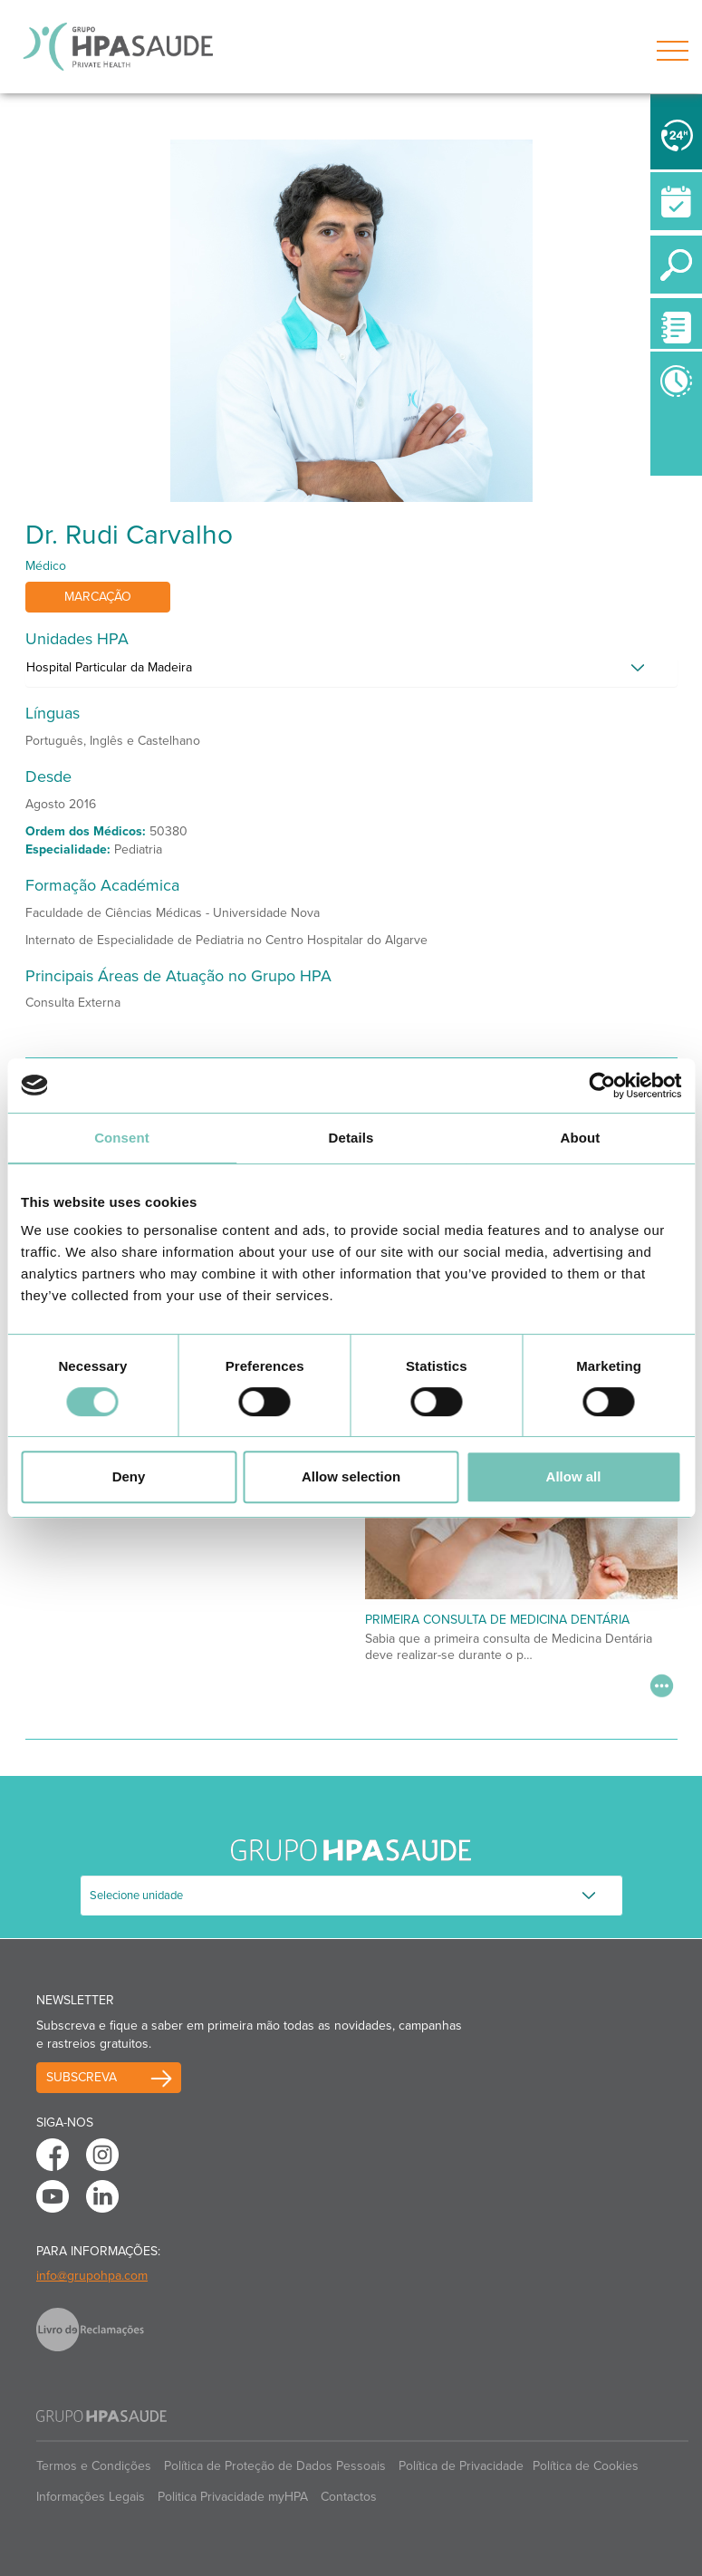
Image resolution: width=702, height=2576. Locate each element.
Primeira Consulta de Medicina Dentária (497, 1619)
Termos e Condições (93, 2466)
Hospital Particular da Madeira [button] (109, 667)
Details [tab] (351, 1137)
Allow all (573, 1476)
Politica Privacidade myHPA (233, 2496)
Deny (129, 1476)
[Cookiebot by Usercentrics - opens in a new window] (602, 1085)
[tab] (351, 672)
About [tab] (581, 1137)
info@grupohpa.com (92, 2275)
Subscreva (81, 2077)
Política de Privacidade (461, 2466)
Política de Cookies (586, 2466)
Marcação (97, 596)
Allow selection (351, 1476)
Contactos (349, 2496)
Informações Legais (90, 2496)
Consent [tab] (121, 1137)
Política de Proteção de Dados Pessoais (275, 2466)
